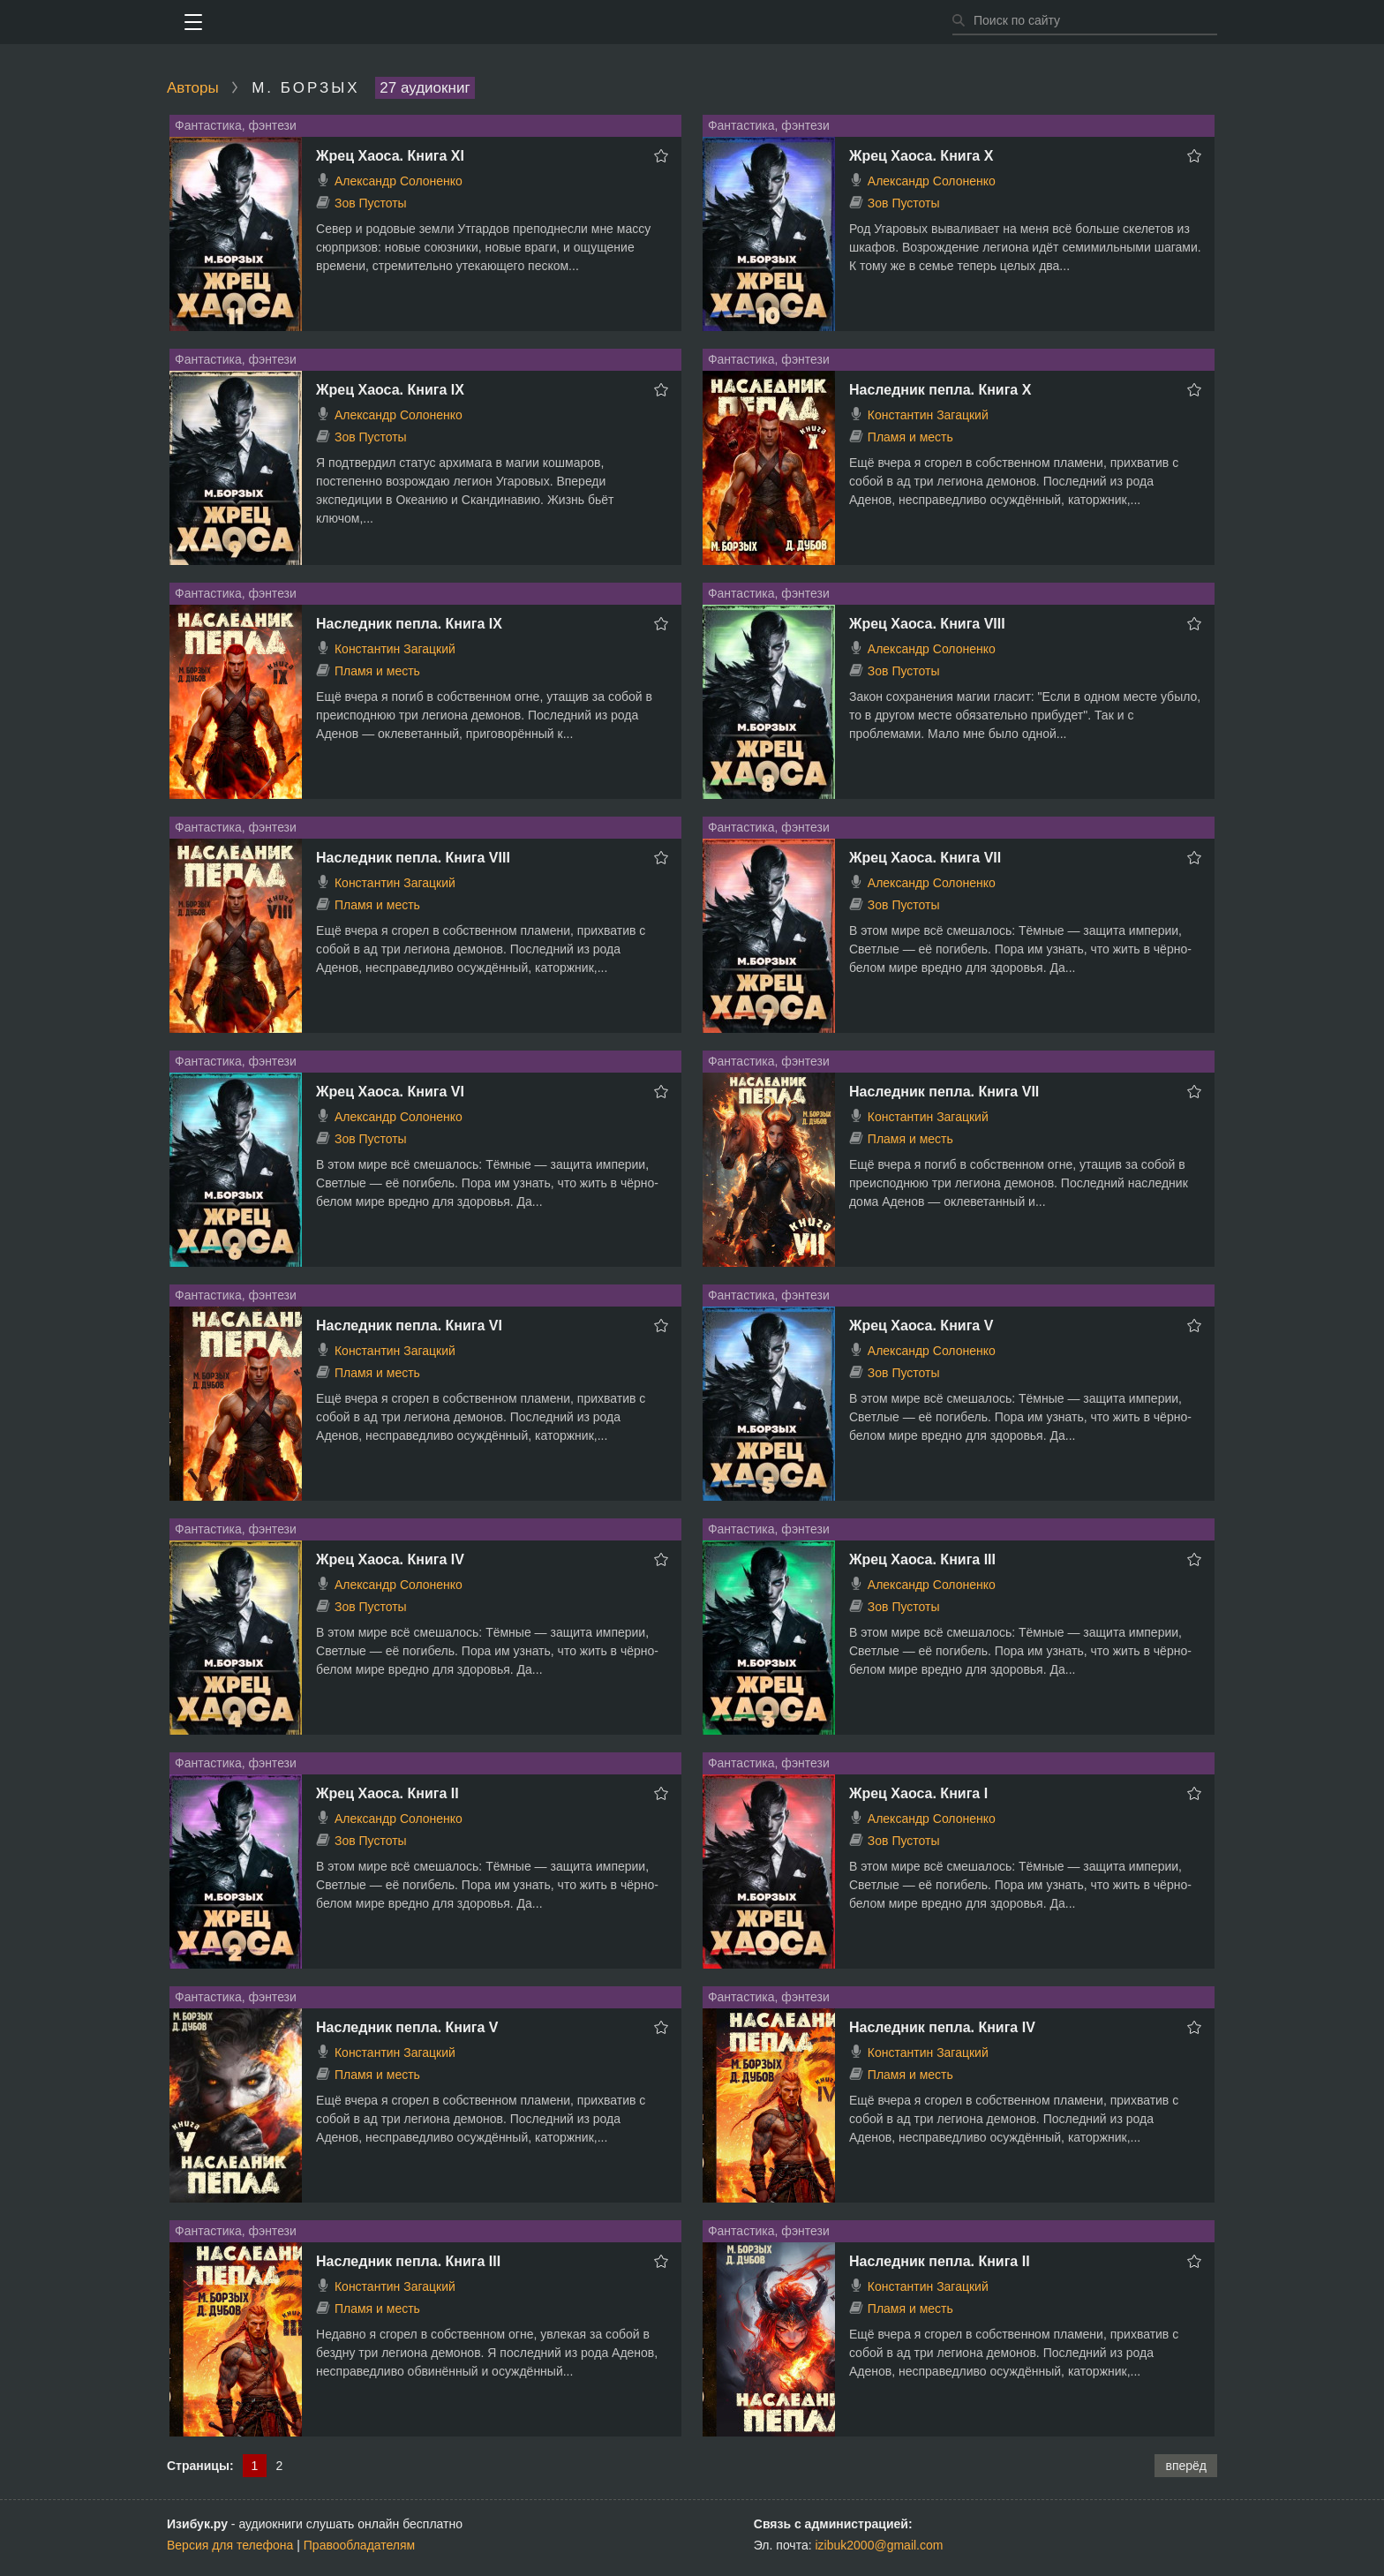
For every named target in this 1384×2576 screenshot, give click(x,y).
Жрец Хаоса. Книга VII (925, 857)
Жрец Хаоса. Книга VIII (927, 623)
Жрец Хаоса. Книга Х (921, 155)
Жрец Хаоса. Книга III (922, 1559)
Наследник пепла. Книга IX (409, 623)
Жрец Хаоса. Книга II (387, 1793)
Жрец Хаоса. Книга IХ (390, 389)
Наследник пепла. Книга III (408, 2261)
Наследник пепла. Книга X (940, 389)
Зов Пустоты (371, 203)
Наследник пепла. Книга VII (944, 1091)
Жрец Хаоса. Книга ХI (390, 155)
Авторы (193, 87)
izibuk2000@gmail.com (880, 2545)
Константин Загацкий (928, 415)
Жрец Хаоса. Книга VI (390, 1091)
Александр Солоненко (399, 181)
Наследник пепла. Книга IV (942, 2027)
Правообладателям (359, 2545)
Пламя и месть (910, 437)
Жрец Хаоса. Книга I (918, 1793)
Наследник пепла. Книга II (939, 2261)
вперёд (1186, 2466)
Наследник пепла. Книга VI (409, 1325)
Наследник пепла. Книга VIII (413, 857)
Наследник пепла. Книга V (407, 2027)
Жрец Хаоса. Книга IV (390, 1559)
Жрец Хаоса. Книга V (921, 1325)
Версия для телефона (230, 2545)
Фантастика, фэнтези (236, 125)
